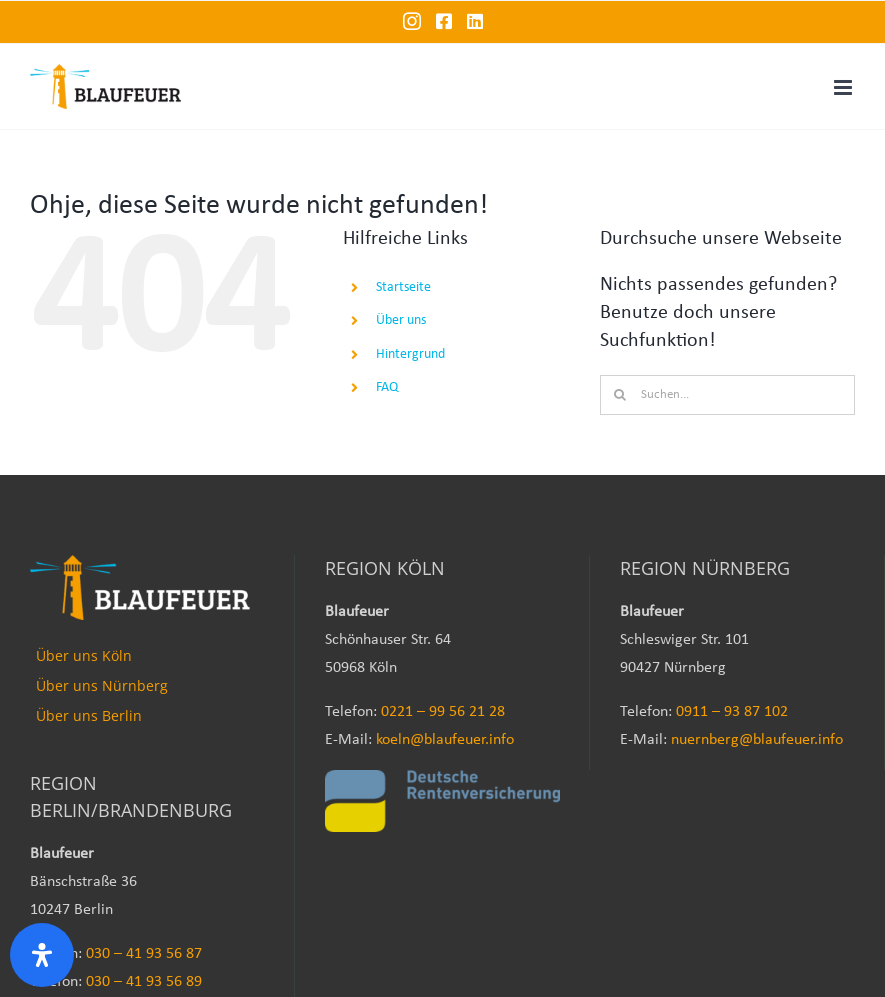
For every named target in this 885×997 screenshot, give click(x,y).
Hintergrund (410, 354)
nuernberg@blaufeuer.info (757, 740)
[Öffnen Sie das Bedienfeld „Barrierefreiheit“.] (42, 955)
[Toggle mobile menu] (844, 87)
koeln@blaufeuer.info (445, 740)
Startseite (403, 287)
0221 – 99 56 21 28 (443, 712)
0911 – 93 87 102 (732, 712)
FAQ (387, 387)
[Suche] (620, 395)
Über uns (401, 320)
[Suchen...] (727, 395)
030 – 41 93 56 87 (144, 954)
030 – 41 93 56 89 (144, 982)
